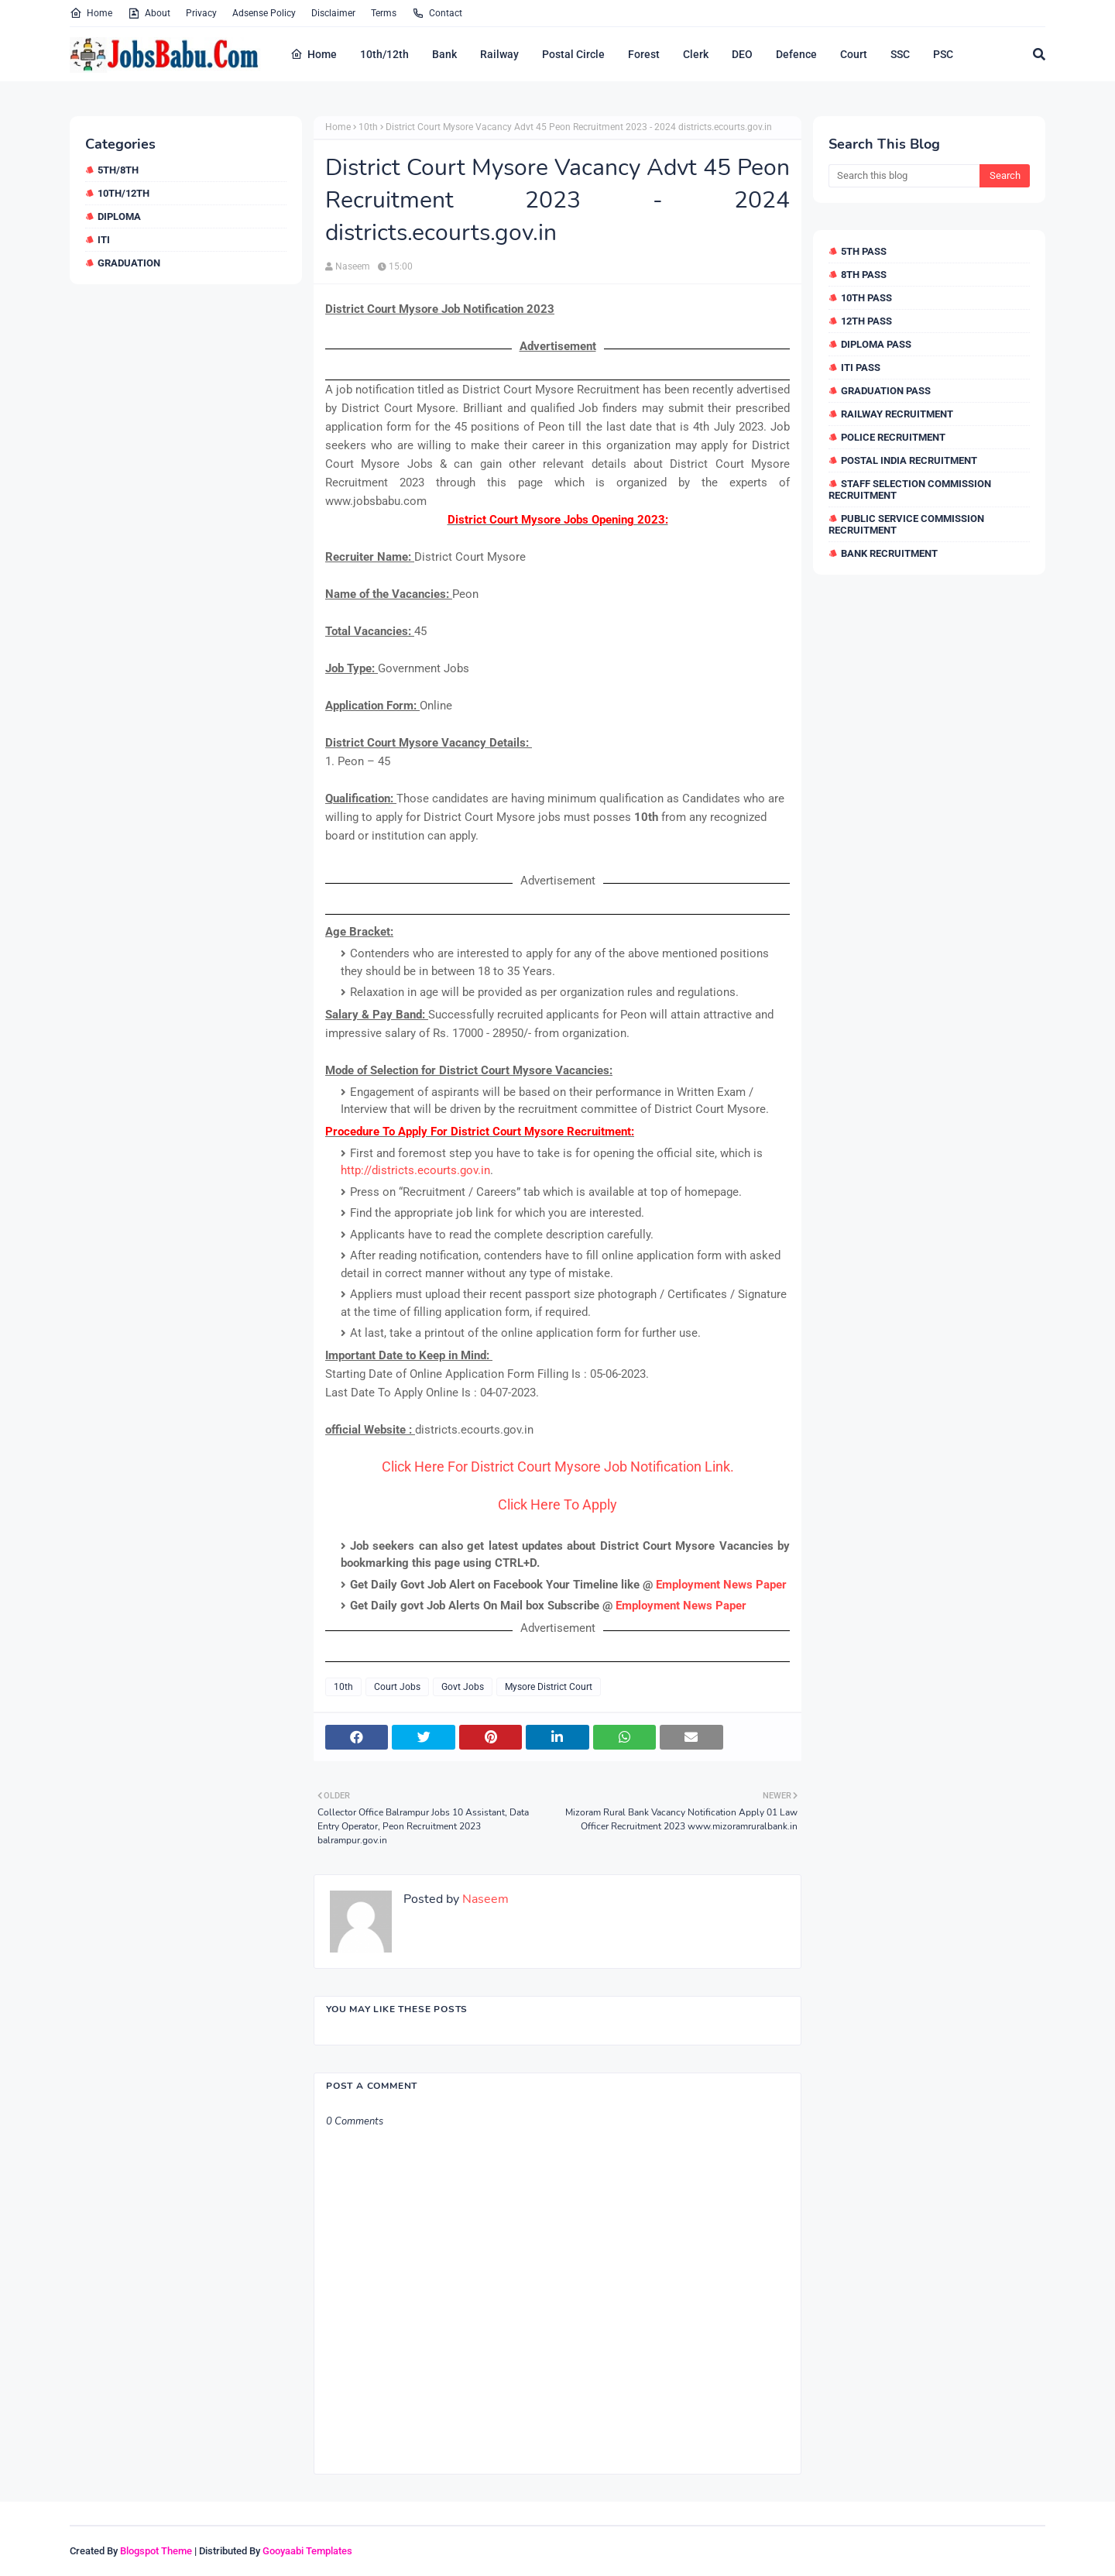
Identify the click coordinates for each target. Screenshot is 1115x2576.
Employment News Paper (721, 1585)
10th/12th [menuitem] (384, 54)
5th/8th (118, 170)
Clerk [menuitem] (695, 54)
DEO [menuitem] (742, 54)
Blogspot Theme (156, 2551)
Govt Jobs (462, 1686)
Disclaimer (333, 13)
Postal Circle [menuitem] (573, 54)
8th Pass (864, 274)
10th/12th (123, 193)
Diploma (119, 216)
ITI (104, 240)
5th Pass (864, 251)
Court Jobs (397, 1686)
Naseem (352, 266)
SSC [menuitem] (900, 54)
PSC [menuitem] (943, 54)
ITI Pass (860, 367)
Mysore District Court (548, 1686)
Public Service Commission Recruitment (906, 524)
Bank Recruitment (889, 553)
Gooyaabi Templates (307, 2551)
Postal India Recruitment (909, 460)
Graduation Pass (886, 391)
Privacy (201, 13)
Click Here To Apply (557, 1504)
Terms (383, 13)
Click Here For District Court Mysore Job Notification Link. (558, 1466)
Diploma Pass (876, 344)
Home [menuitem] (313, 54)
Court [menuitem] (853, 54)
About (149, 13)
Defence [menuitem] (796, 54)
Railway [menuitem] (499, 54)
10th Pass (866, 298)
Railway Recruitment (897, 414)
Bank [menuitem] (444, 54)
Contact (437, 13)
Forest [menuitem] (644, 54)
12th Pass (866, 321)
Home (91, 13)
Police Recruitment (893, 437)
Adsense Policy (264, 13)
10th (368, 127)
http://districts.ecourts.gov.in (415, 1170)
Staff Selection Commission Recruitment (910, 489)
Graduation (129, 263)
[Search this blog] (904, 175)
